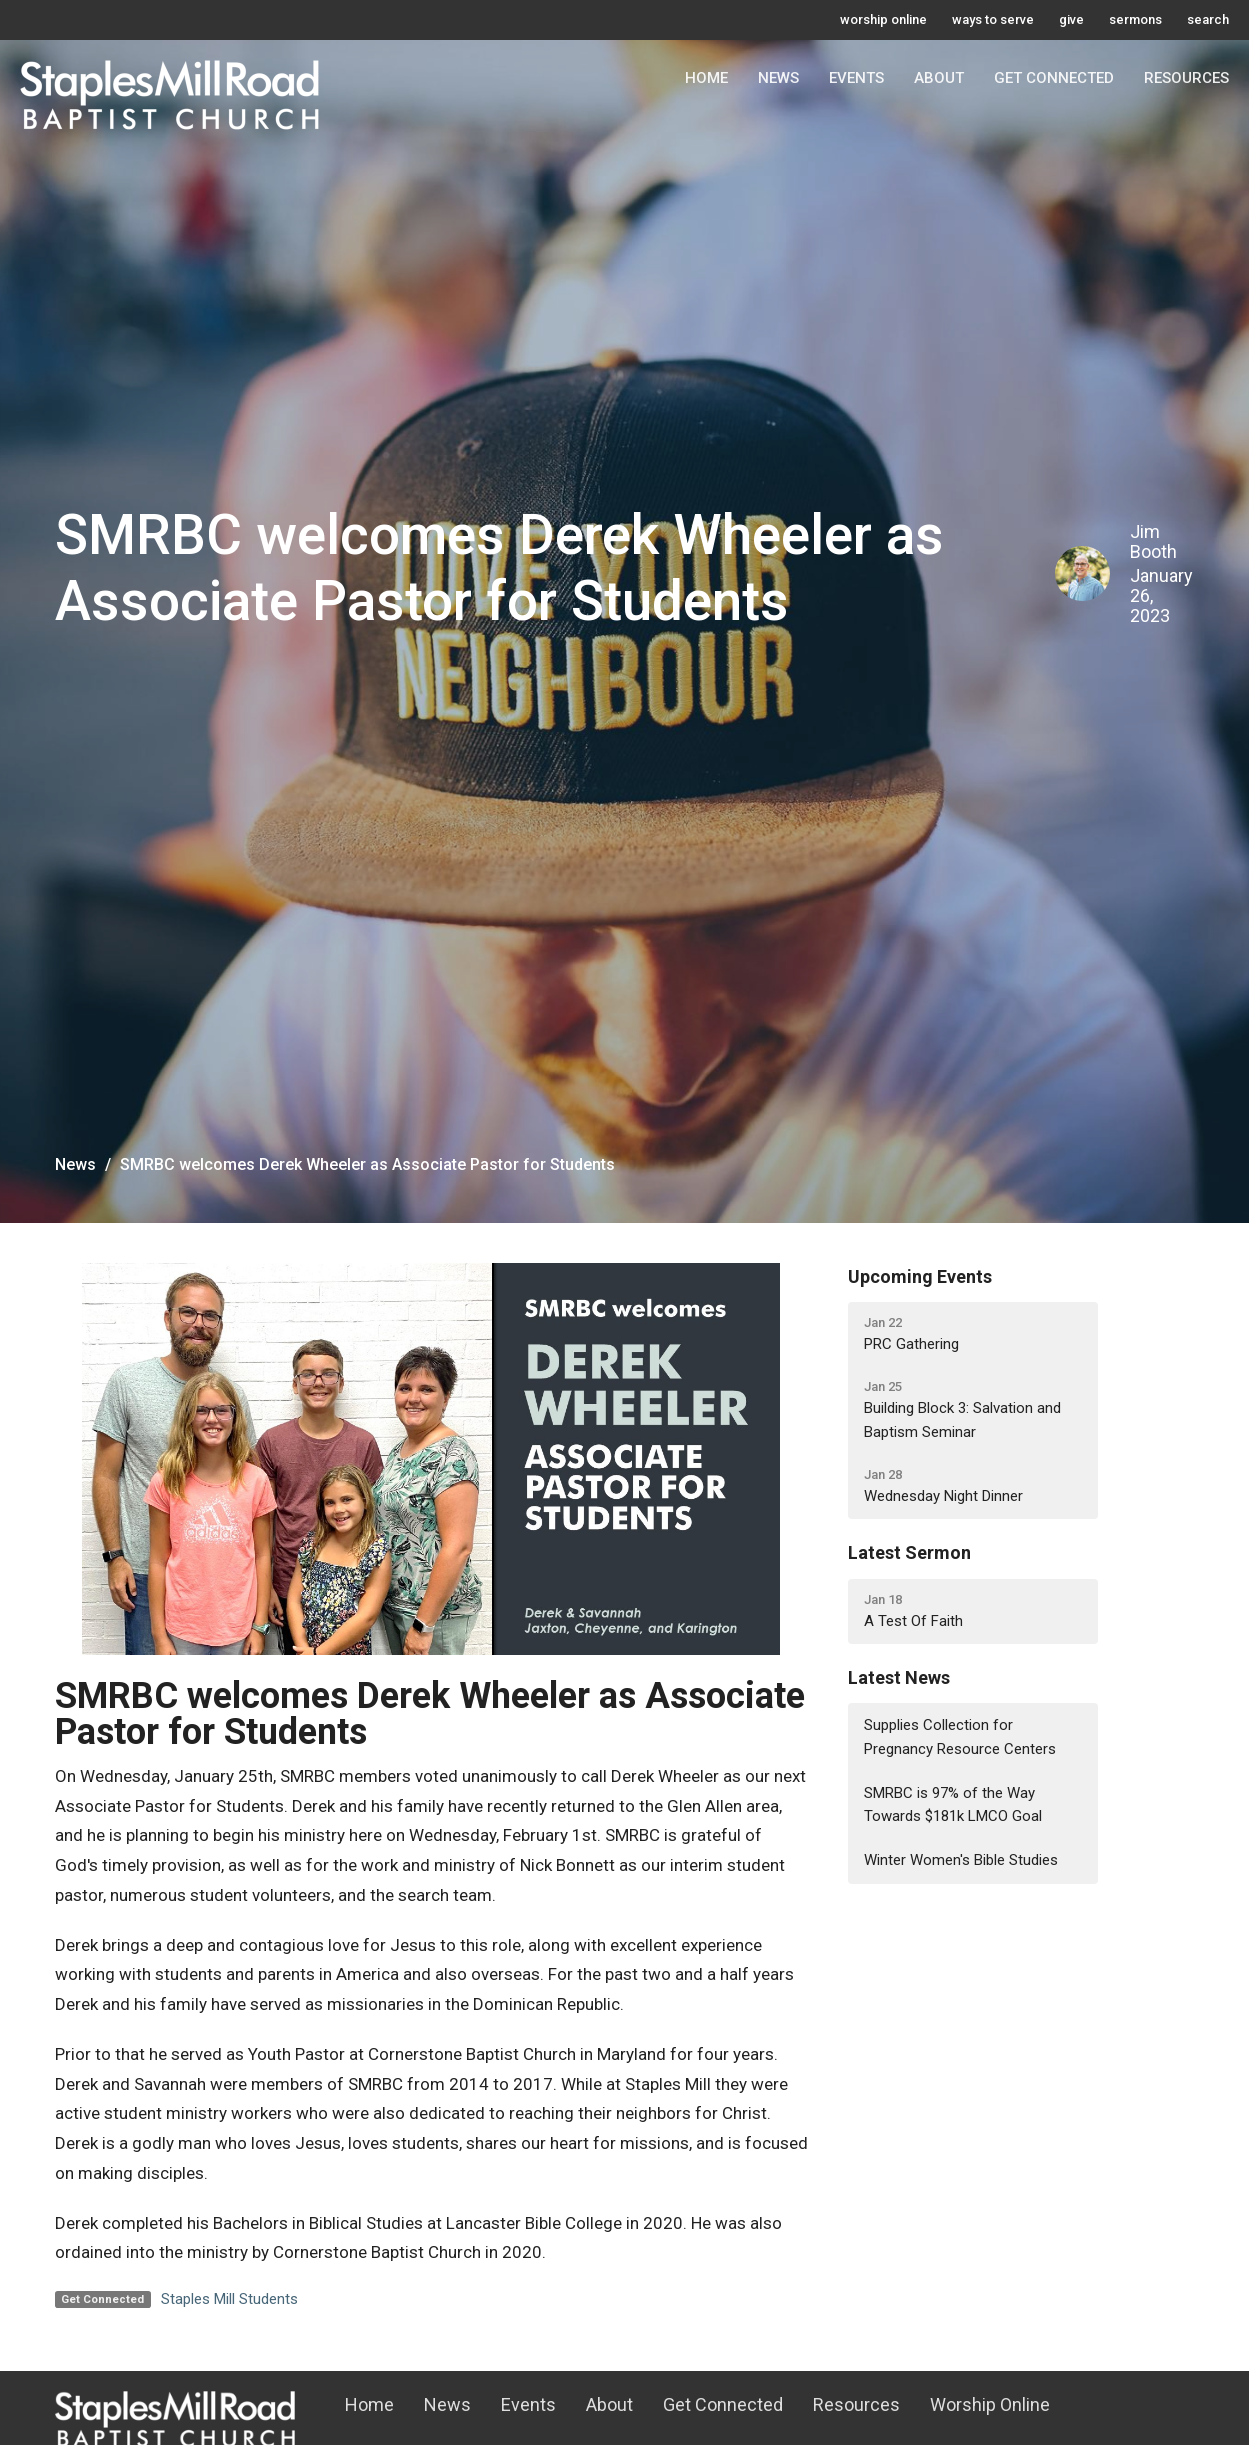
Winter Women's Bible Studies (961, 1860)
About (939, 78)
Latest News (899, 1677)
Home (706, 78)
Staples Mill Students (229, 2299)
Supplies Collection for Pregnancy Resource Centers (960, 1736)
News (778, 78)
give (1071, 19)
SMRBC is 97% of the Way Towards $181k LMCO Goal (953, 1804)
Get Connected (1054, 78)
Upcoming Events (920, 1276)
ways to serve (993, 19)
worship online (883, 19)
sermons (1135, 19)
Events (856, 78)
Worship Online (990, 2404)
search (1208, 19)
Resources (1186, 78)
